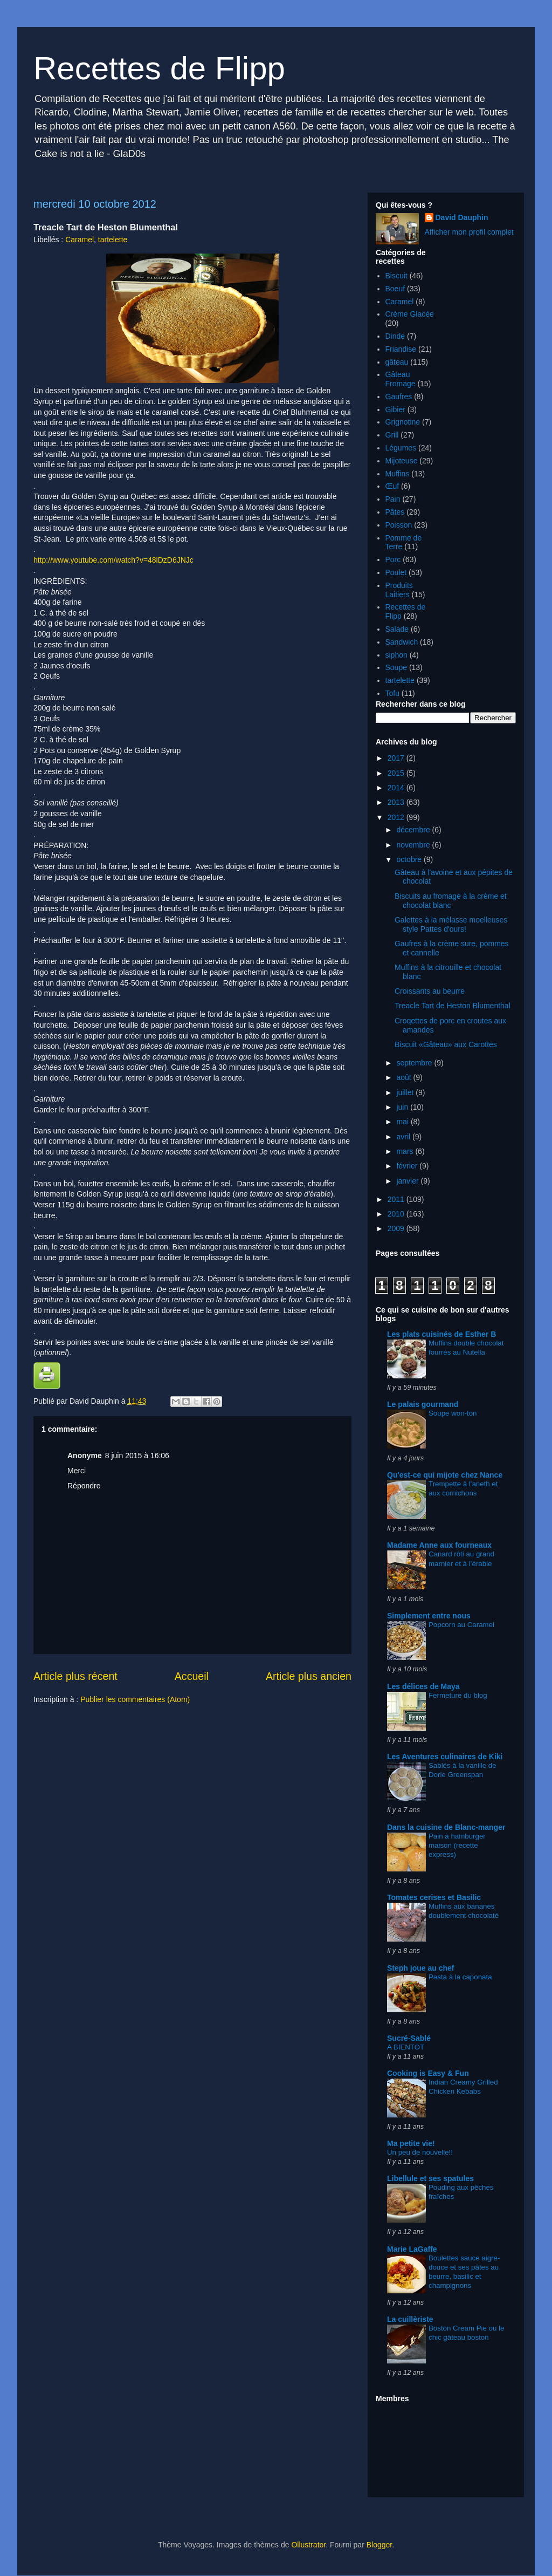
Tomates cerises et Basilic (434, 1897)
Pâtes (395, 512)
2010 (397, 1214)
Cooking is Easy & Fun (428, 2073)
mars (405, 1151)
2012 (397, 817)
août (404, 1077)
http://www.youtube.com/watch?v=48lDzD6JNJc (113, 560)
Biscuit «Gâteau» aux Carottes (446, 1044)
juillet (406, 1092)
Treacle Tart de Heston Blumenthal (452, 1005)
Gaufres (398, 396)
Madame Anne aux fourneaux (439, 1545)
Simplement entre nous (429, 1615)
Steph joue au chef (420, 1968)
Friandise (401, 349)
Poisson (398, 525)
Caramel (79, 239)
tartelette (112, 239)
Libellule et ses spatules (430, 2178)
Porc (393, 559)
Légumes (401, 447)
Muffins (397, 473)
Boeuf (395, 288)
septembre (415, 1062)
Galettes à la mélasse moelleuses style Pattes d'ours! (451, 924)
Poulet (396, 572)
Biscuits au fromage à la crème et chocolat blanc (451, 901)
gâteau (397, 362)
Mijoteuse (401, 460)
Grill (392, 435)
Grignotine (402, 422)
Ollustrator (308, 2544)
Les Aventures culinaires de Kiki (445, 1756)
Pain (393, 499)
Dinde (395, 336)
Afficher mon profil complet (469, 232)
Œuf (392, 486)
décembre (414, 829)
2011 (397, 1199)
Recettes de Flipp (159, 68)
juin (403, 1107)
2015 (397, 773)
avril (404, 1136)
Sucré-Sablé (409, 2038)
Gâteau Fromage (400, 379)
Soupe (396, 667)
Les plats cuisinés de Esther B (441, 1334)
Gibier (395, 409)
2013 (397, 802)
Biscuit (396, 275)
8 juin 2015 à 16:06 (137, 1455)
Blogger (379, 2544)
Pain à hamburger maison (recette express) (457, 1845)
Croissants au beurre (430, 991)
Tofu (392, 693)
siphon (396, 655)
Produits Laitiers (399, 590)
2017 (397, 758)
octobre (410, 859)
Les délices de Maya (423, 1686)
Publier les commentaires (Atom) (135, 1699)
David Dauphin (462, 217)
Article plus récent (75, 1676)
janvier (408, 1181)
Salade (397, 629)
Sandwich (401, 642)
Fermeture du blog (458, 1695)
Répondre (84, 1485)
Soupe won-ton (453, 1413)
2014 (397, 787)
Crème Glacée (409, 314)
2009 (397, 1228)
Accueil (192, 1676)
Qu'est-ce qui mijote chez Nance (444, 1475)
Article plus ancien (308, 1676)
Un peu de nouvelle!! (420, 2152)
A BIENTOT (405, 2047)
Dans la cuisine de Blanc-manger (446, 1827)
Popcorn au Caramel (461, 1625)
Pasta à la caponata (460, 1977)
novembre (414, 845)
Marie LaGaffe (412, 2249)
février (407, 1165)
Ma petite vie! (411, 2143)
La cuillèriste (410, 2319)
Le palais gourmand (422, 1404)
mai (403, 1121)
